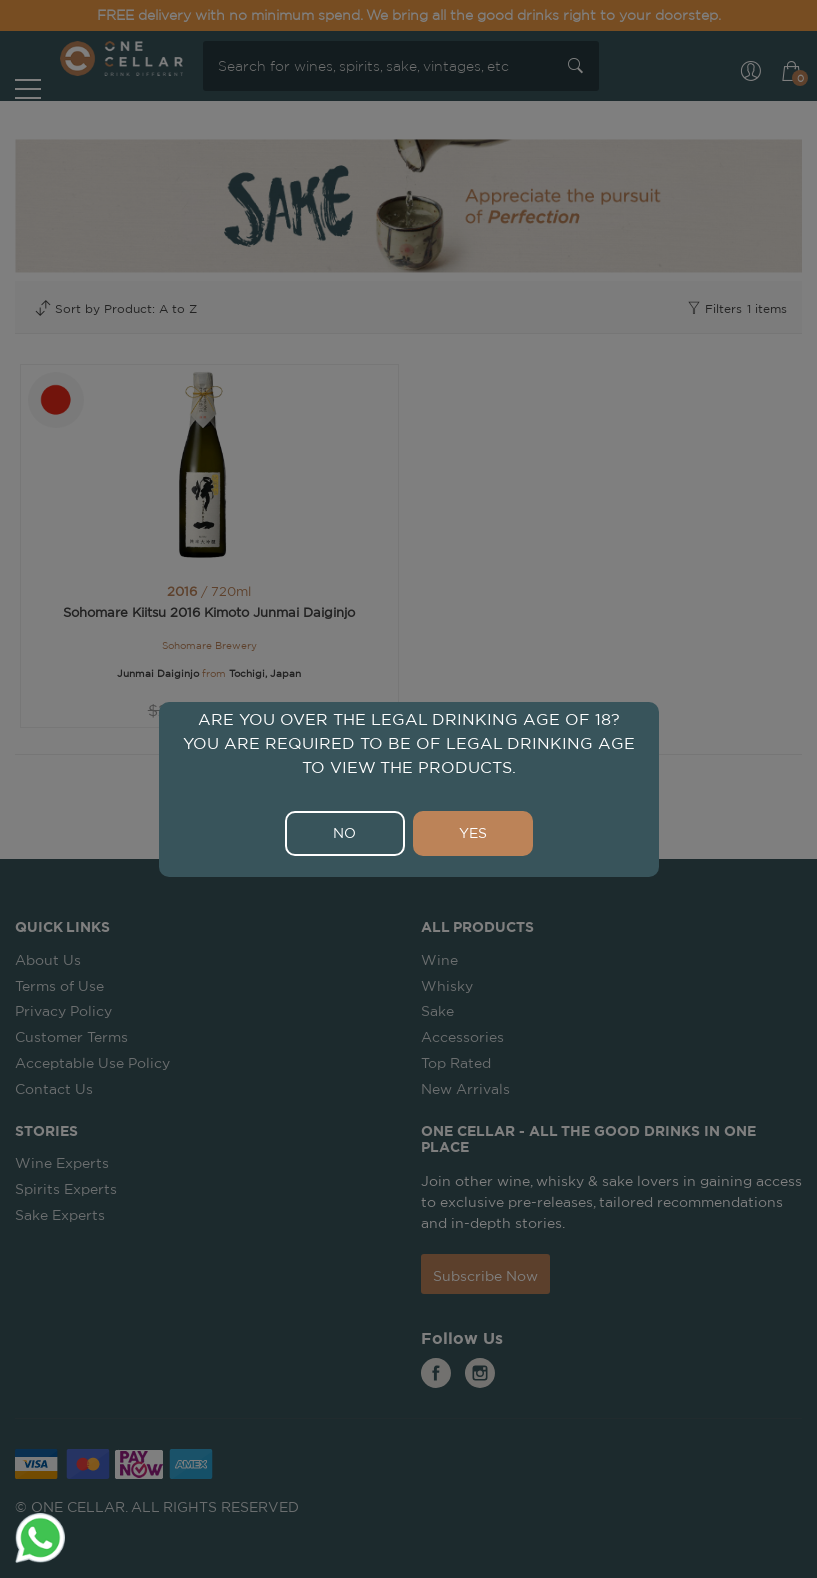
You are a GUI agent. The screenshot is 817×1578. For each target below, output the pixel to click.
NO (344, 833)
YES (473, 833)
